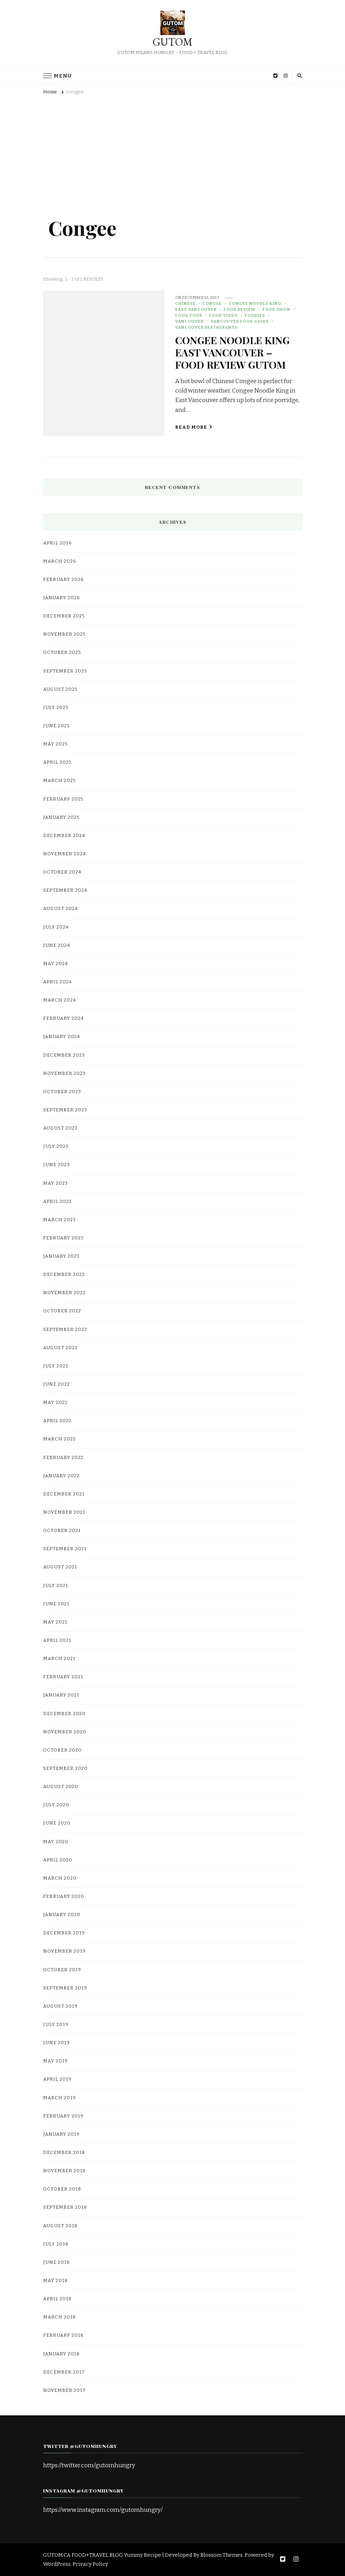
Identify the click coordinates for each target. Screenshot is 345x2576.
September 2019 (65, 1988)
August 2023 (60, 1128)
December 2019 (64, 1933)
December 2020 (64, 1714)
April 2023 (57, 1201)
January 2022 (61, 1476)
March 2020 (60, 1878)
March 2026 (59, 561)
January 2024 (61, 1036)
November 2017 (64, 2390)
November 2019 (64, 1951)
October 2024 (62, 872)
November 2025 (64, 634)
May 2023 (55, 1183)
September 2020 (65, 1768)
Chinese (185, 303)
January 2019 (61, 2134)
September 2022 (65, 1329)
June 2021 (56, 1604)
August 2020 (60, 1786)
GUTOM (172, 42)
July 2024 (56, 927)
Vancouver (189, 321)
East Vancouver (196, 309)
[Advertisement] (172, 152)
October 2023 (62, 1092)
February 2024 (63, 1018)
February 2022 (63, 1457)
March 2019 (59, 2098)
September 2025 (65, 671)
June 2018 (56, 2262)
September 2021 (65, 1549)
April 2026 (57, 543)
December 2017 (64, 2372)
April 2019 (57, 2079)
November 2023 (64, 1073)
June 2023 (56, 1164)
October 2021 (62, 1530)
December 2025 (64, 616)
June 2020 (57, 1823)
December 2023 (64, 1055)
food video (223, 315)
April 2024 (57, 982)
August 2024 (60, 908)
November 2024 (64, 854)
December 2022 (64, 1274)
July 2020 (56, 1805)
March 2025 (59, 780)
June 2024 (56, 945)
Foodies (255, 315)
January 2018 (61, 2354)
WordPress (57, 2564)
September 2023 (65, 1110)
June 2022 (56, 1384)
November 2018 (64, 2171)
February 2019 (63, 2116)
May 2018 (55, 2280)
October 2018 (62, 2189)
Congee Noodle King (255, 303)
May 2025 (55, 744)
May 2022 (55, 1402)
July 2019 (55, 2024)
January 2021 (61, 1695)
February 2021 (63, 1677)
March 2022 (59, 1439)
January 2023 (61, 1256)
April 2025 (57, 762)
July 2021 (55, 1585)
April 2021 (57, 1640)
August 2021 (60, 1567)
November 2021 (64, 1512)
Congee (212, 303)
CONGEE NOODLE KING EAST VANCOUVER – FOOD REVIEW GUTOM (232, 352)
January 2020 (61, 1915)
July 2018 (55, 2244)
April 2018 (57, 2299)
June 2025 (56, 726)
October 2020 (62, 1750)
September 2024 (65, 890)
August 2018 (60, 2226)
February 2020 (63, 1896)
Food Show (277, 309)
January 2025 (61, 817)
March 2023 (59, 1220)
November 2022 (64, 1293)
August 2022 (60, 1348)
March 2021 (59, 1658)
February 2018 (63, 2335)
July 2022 (55, 1366)
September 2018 (65, 2207)
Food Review (240, 309)
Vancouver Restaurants (206, 327)
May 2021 (55, 1622)
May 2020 (55, 1842)
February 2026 (63, 579)
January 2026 (61, 598)
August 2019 (60, 2006)
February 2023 (63, 1238)
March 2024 (59, 1000)
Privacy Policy (90, 2564)
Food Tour (188, 315)
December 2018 (64, 2152)
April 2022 (57, 1421)
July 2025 (55, 707)
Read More (193, 427)
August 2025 (60, 689)
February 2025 (63, 799)
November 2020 (64, 1732)
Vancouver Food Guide (240, 321)
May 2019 (55, 2061)
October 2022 (62, 1311)
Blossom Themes (221, 2555)
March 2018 (59, 2317)
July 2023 (55, 1146)
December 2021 (64, 1494)
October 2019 (62, 1970)
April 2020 (57, 1860)
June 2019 (56, 2043)
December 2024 (64, 835)
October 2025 (62, 652)
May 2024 (55, 963)
